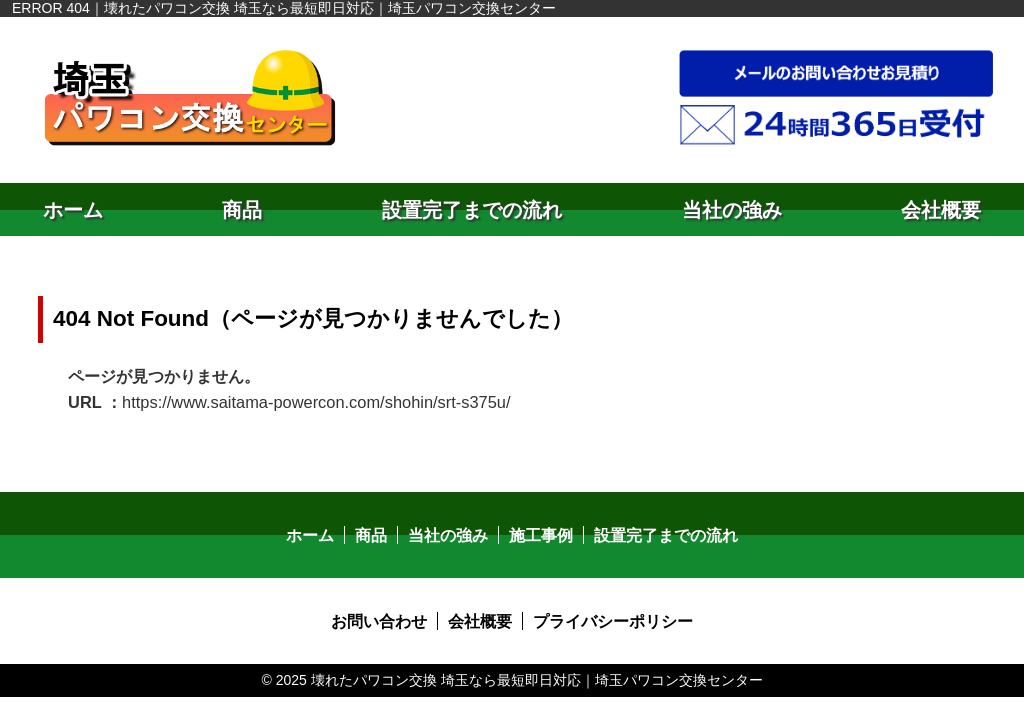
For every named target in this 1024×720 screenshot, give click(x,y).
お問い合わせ (379, 618)
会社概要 (941, 210)
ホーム (73, 210)
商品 (242, 210)
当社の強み (732, 210)
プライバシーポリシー (613, 618)
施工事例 (541, 532)
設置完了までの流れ (472, 210)
